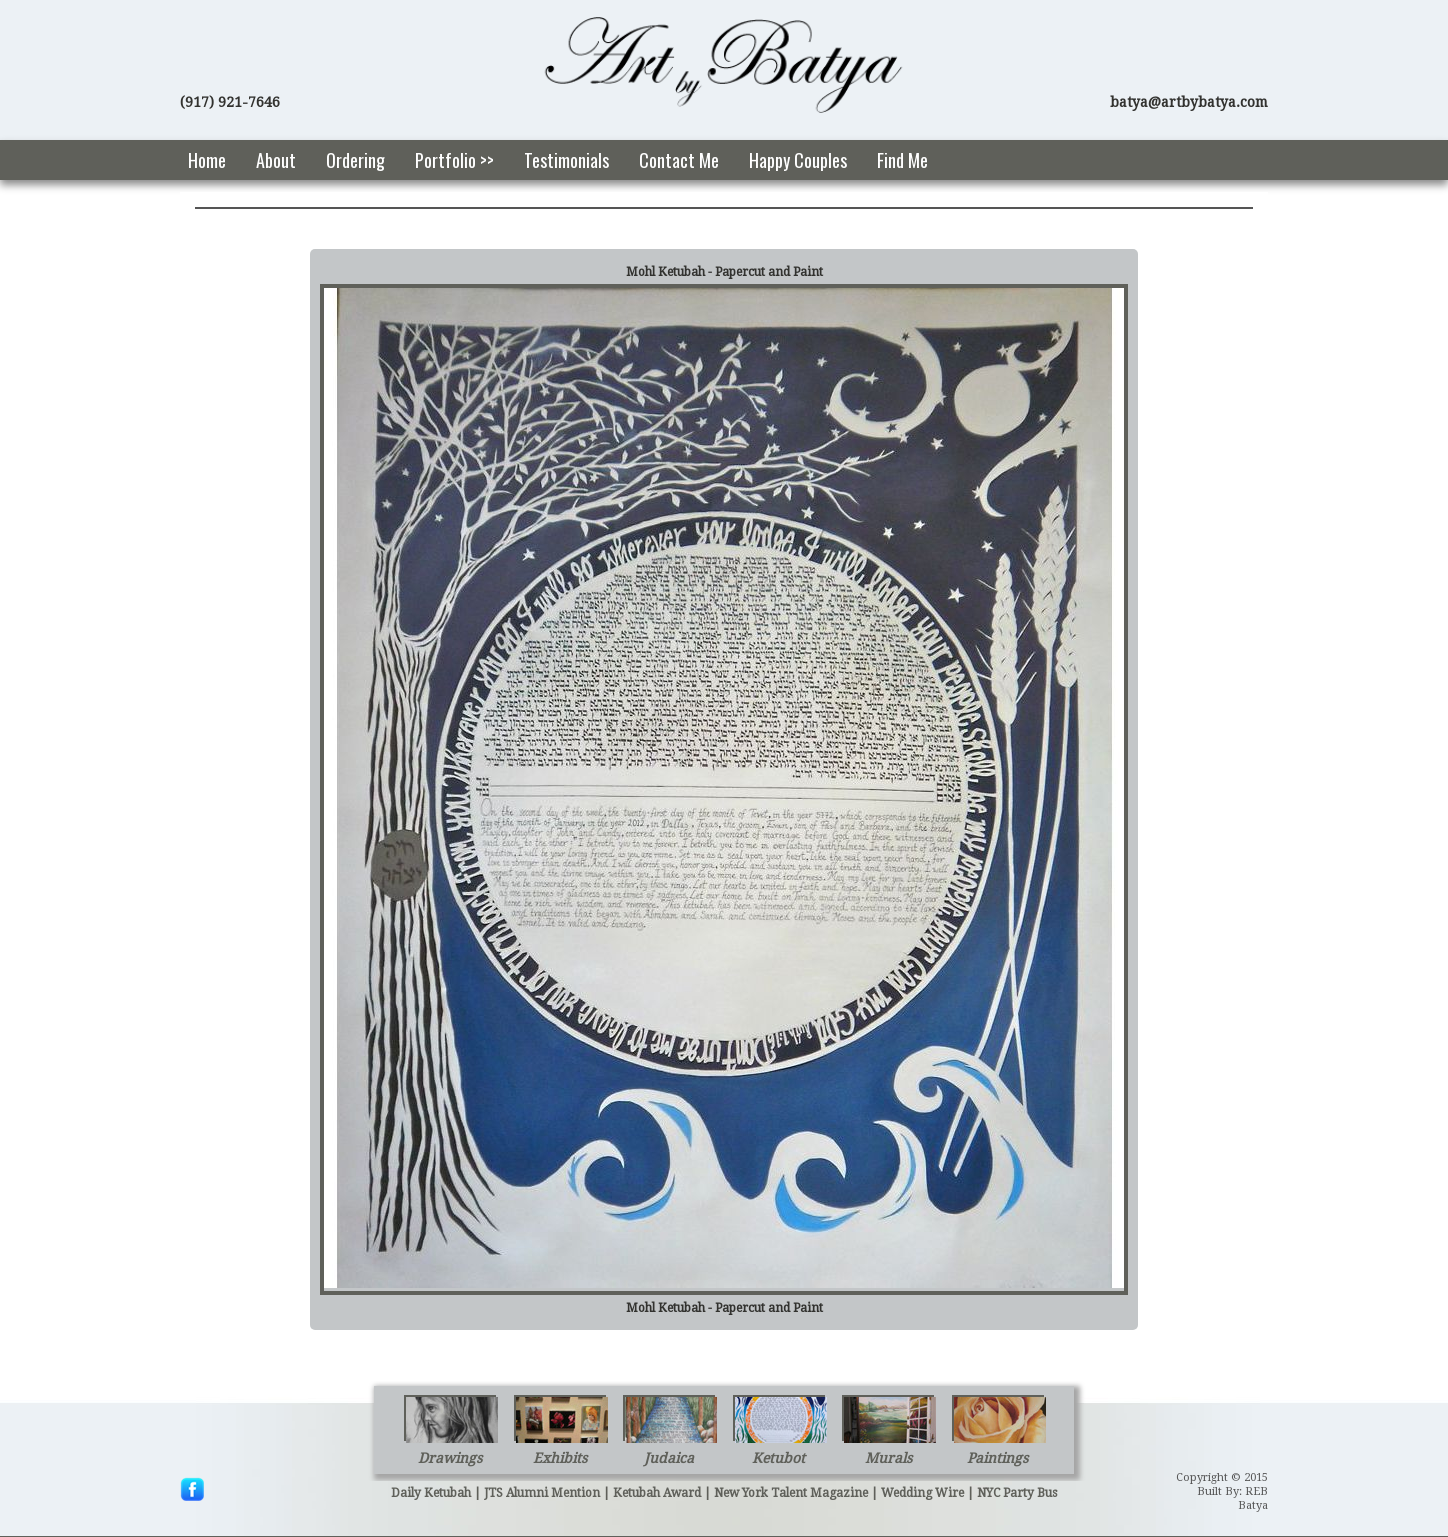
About (276, 160)
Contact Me (679, 160)
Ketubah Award (657, 1493)
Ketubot (778, 1458)
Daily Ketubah (431, 1493)
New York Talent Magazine (791, 1493)
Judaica (669, 1458)
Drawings (450, 1458)
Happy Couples (798, 160)
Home (207, 160)
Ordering (355, 160)
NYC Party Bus (1017, 1493)
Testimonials (566, 160)
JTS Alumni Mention (542, 1493)
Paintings (997, 1458)
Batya (1253, 1505)
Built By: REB (1232, 1491)
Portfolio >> (454, 160)
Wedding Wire (922, 1493)
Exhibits (560, 1458)
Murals (888, 1458)
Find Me (902, 160)
